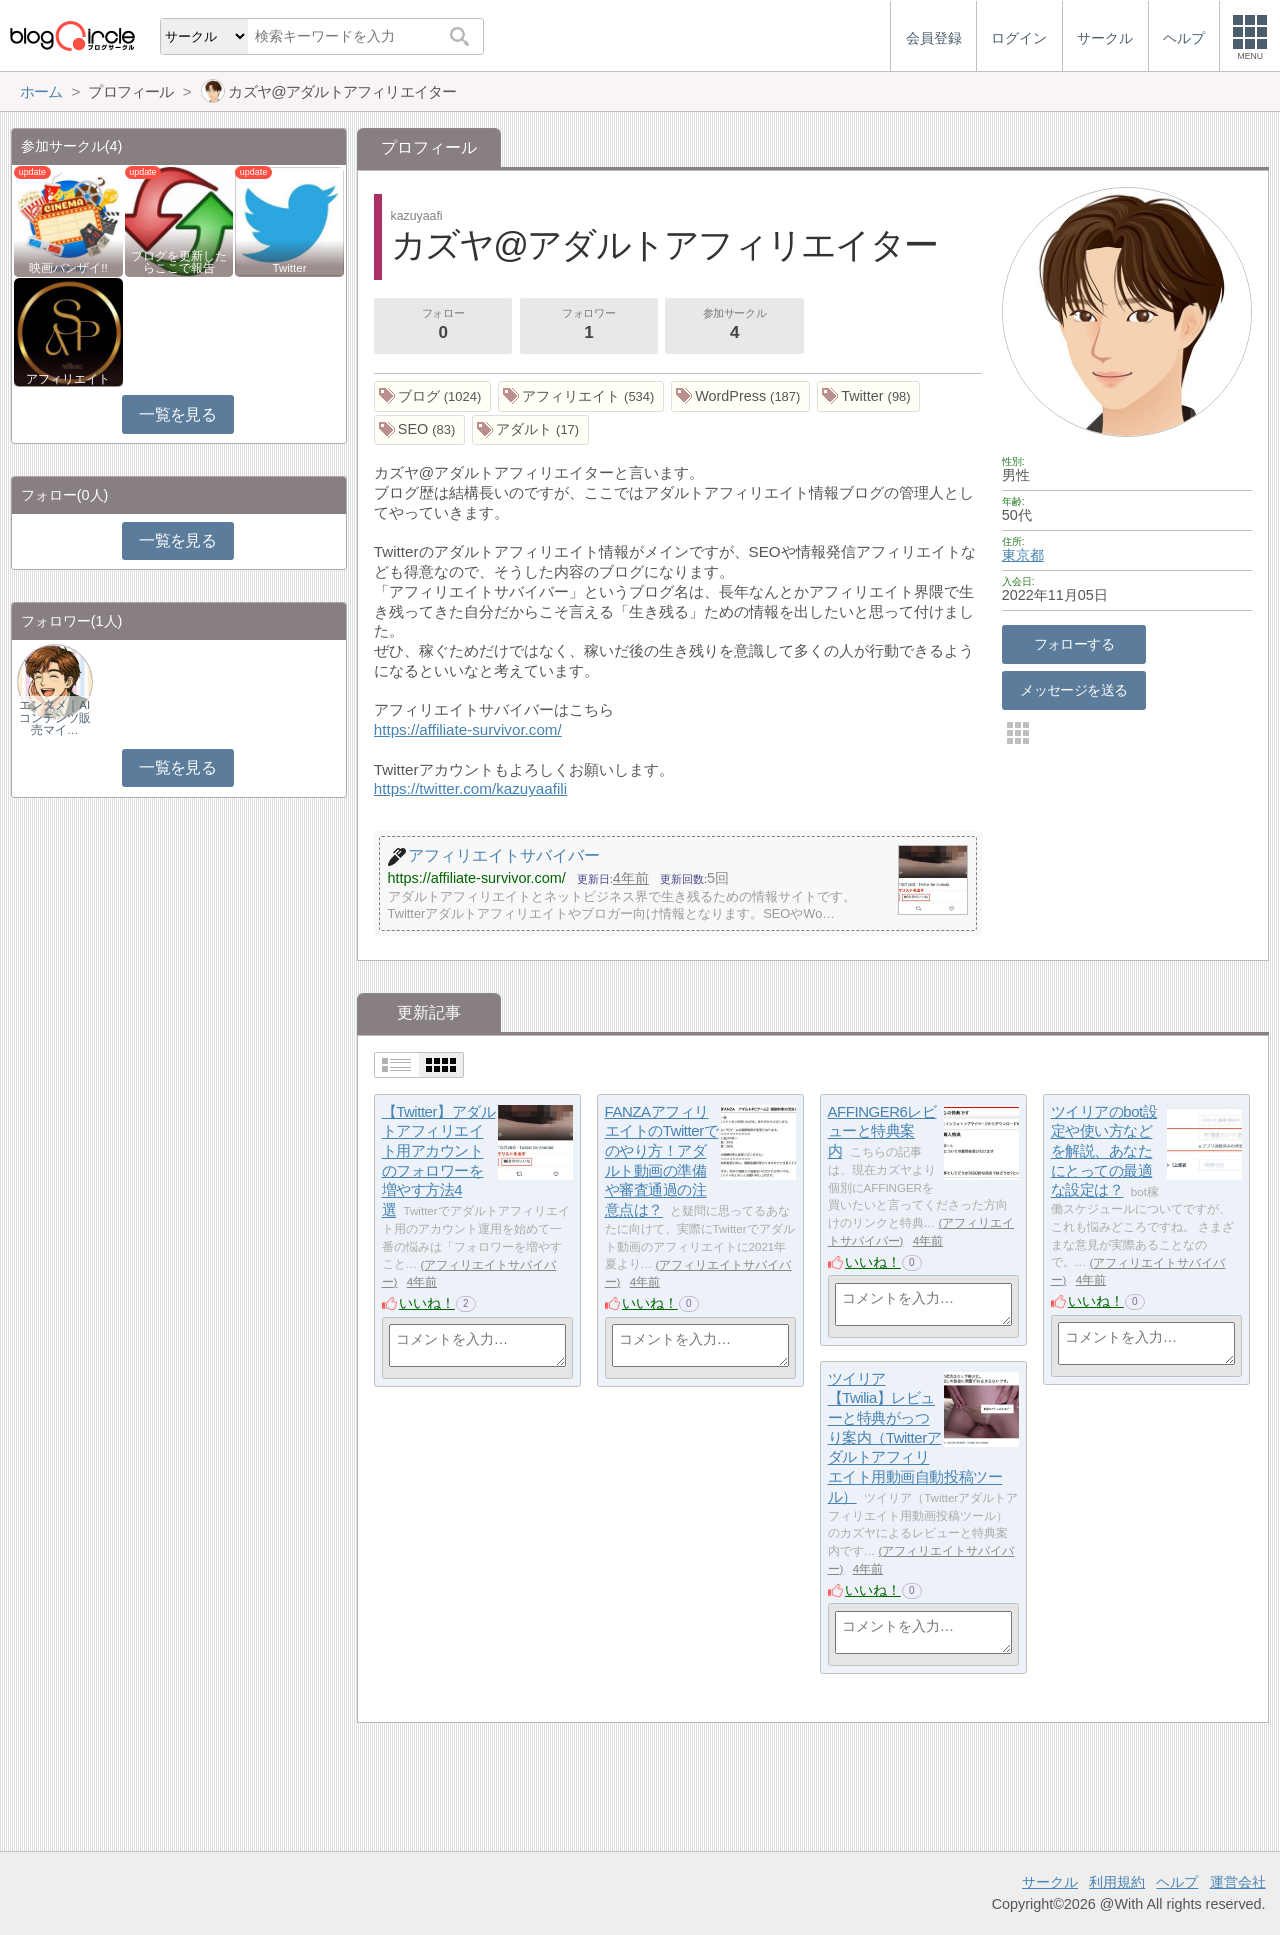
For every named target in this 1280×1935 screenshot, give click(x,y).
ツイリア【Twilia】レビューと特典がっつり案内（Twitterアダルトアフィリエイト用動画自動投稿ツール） (915, 1437)
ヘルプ (1177, 1882)
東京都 (1023, 555)
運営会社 (1238, 1882)
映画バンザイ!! (68, 268)
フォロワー (589, 326)
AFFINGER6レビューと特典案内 (882, 1131)
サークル (1050, 1882)
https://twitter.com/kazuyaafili (470, 788)
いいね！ (427, 1303)
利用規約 (1117, 1882)
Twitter (290, 268)
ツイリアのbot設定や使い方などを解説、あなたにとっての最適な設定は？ (1104, 1151)
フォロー (443, 326)
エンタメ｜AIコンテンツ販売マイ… (55, 717)
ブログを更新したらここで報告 (179, 262)
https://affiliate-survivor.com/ (468, 729)
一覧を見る (177, 414)
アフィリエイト (68, 379)
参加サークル (735, 326)
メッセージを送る (1073, 690)
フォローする (1074, 644)
